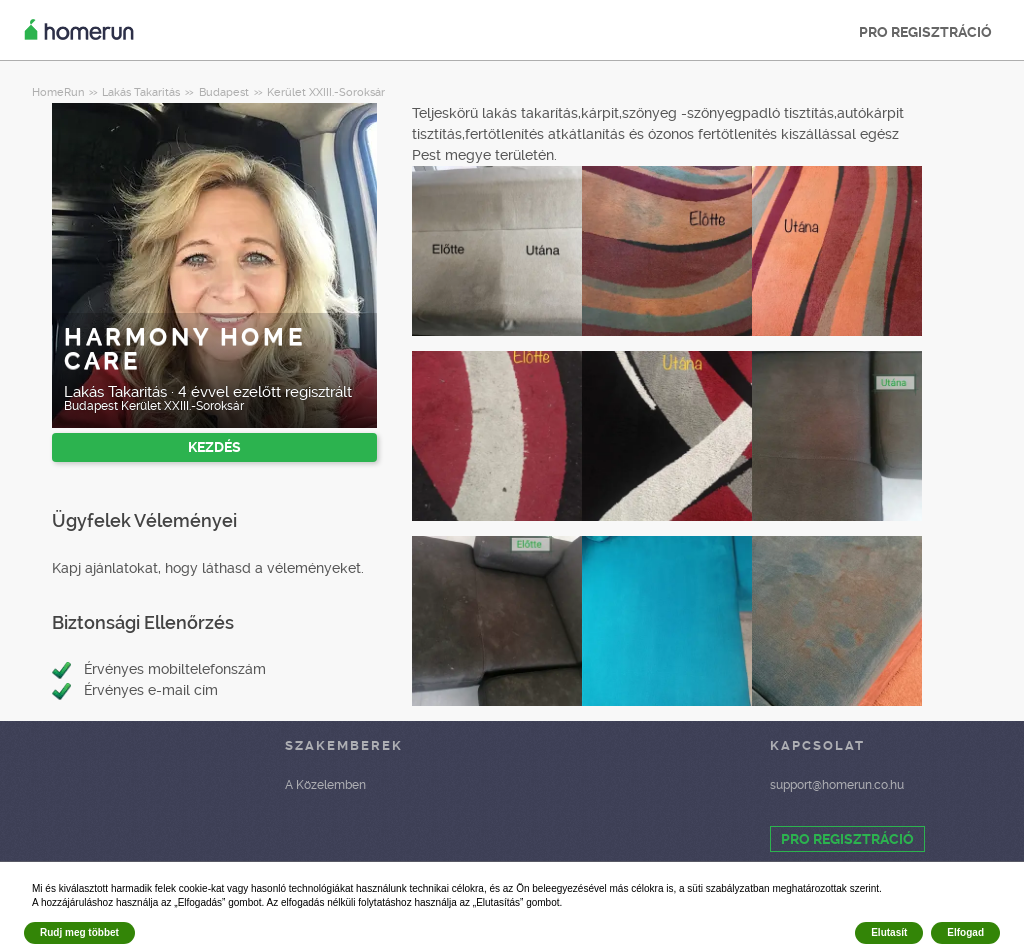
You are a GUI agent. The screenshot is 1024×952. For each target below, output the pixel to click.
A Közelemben (325, 785)
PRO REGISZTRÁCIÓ (925, 32)
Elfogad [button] (965, 932)
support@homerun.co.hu (837, 785)
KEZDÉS (214, 447)
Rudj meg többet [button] (79, 932)
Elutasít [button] (889, 932)
